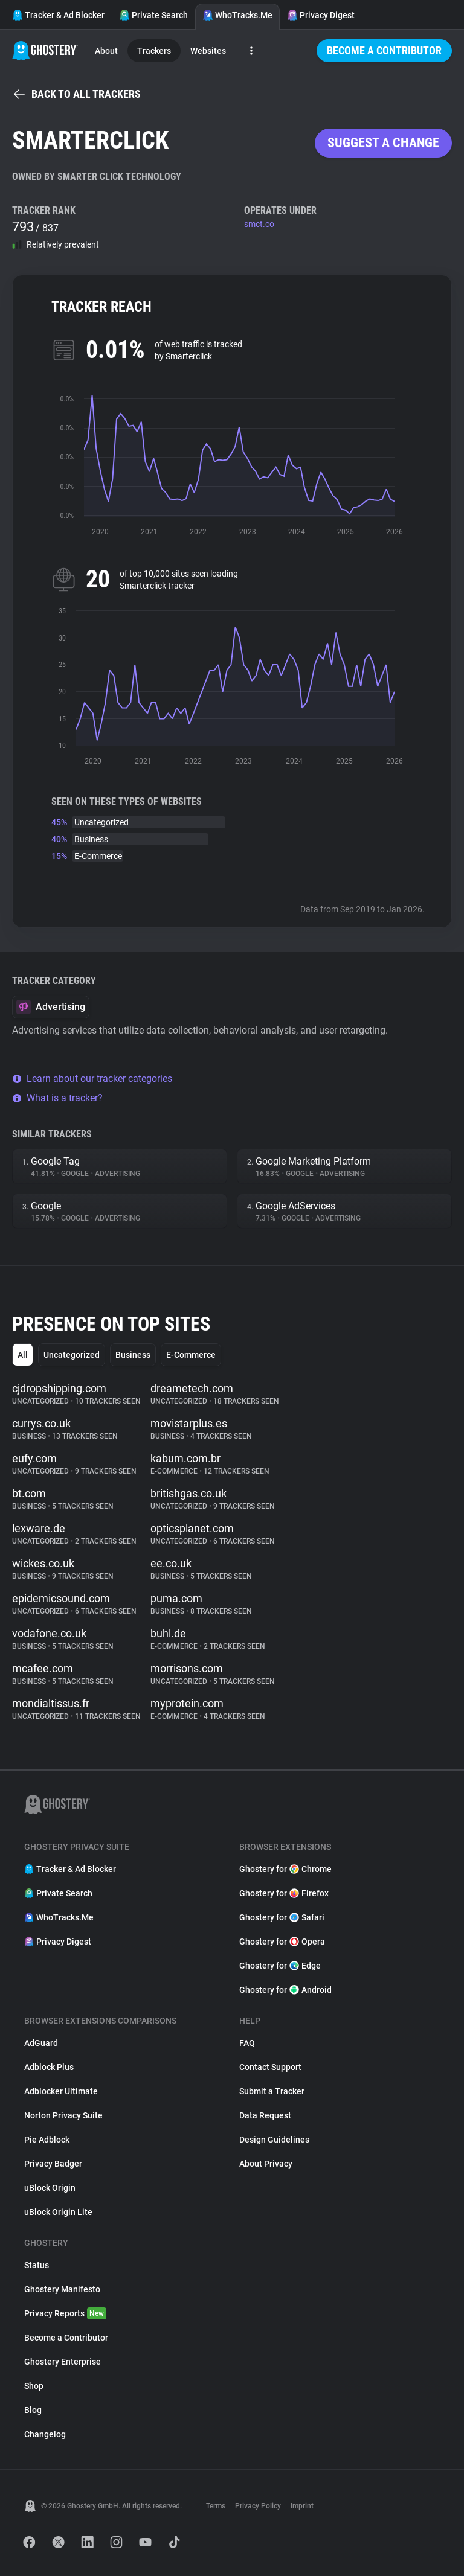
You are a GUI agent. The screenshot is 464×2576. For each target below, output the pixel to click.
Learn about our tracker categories (92, 1078)
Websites (208, 51)
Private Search (153, 15)
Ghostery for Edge (280, 1965)
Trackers (154, 51)
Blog (33, 2410)
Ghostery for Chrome (285, 1869)
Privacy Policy (258, 2506)
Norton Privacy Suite (63, 2115)
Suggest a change (383, 142)
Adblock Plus (49, 2067)
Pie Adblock (46, 2139)
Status (36, 2265)
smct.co (259, 224)
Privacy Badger (53, 2164)
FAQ (247, 2043)
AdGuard (41, 2043)
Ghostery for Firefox (284, 1893)
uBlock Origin (50, 2188)
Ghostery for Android (285, 1990)
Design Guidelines (274, 2139)
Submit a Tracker (271, 2091)
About (106, 51)
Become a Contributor (384, 50)
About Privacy (265, 2164)
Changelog (45, 2434)
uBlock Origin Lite (58, 2212)
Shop (34, 2386)
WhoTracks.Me (237, 15)
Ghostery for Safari (281, 1917)
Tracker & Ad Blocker (58, 15)
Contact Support (270, 2067)
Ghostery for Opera (282, 1941)
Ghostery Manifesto (62, 2289)
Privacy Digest (321, 15)
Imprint (302, 2506)
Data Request (265, 2115)
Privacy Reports (65, 2313)
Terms (215, 2506)
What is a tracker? (57, 1098)
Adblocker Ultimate (61, 2091)
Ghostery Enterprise (62, 2362)
